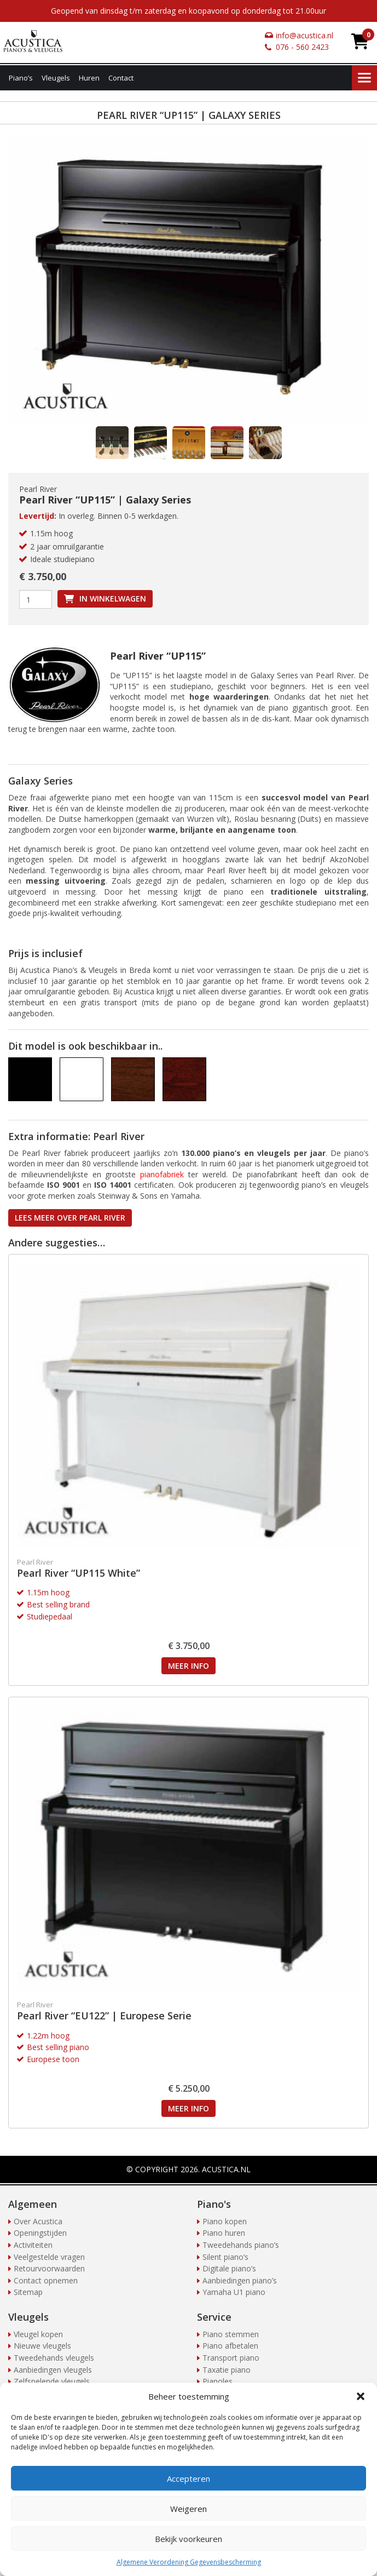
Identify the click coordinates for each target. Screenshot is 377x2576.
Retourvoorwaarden (49, 2268)
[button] (360, 2396)
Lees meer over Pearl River (70, 1217)
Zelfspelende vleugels (52, 2381)
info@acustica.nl (304, 35)
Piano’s (21, 78)
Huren (89, 78)
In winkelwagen (112, 598)
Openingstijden (40, 2233)
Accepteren (188, 2478)
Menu (364, 77)
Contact (121, 78)
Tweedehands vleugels (54, 2357)
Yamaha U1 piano (233, 2292)
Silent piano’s (225, 2257)
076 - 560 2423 (302, 47)
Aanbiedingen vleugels (53, 2370)
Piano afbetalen (230, 2345)
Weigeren (188, 2508)
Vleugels (56, 78)
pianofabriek (162, 1174)
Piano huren (223, 2233)
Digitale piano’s (229, 2268)
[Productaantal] (35, 599)
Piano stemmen (230, 2334)
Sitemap (28, 2292)
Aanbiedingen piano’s (239, 2280)
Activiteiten (33, 2245)
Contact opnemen (46, 2280)
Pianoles (217, 2381)
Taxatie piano (226, 2370)
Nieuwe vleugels (42, 2345)
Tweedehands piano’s (240, 2245)
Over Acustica (38, 2221)
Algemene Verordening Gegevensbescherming (189, 2562)
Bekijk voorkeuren (188, 2538)
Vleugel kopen (38, 2334)
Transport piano (230, 2357)
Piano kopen (224, 2221)
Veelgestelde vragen (49, 2257)
